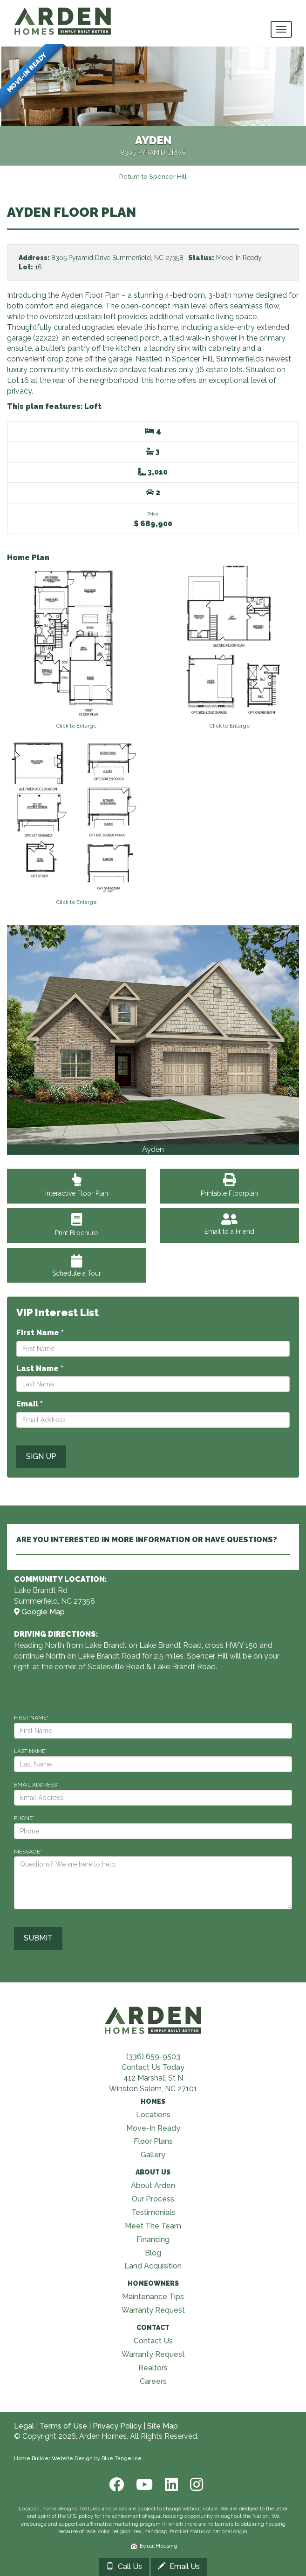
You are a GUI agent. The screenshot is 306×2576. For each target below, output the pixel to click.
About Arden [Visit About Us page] (153, 2185)
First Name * (40, 1332)
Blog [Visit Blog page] (153, 2252)
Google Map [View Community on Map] (39, 1611)
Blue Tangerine (122, 2458)
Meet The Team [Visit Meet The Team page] (153, 2225)
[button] (36, 1040)
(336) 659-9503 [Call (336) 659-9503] (153, 2056)
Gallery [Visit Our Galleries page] (153, 2154)
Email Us (179, 2566)
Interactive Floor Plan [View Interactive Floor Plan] (76, 1187)
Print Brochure (76, 1227)
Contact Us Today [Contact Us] (153, 2067)
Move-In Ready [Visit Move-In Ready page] (153, 2128)
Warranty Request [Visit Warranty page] (153, 2310)
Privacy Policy (117, 2426)
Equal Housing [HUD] (154, 2546)
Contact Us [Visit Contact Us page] (153, 2340)
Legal (24, 2426)
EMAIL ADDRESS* (36, 1784)
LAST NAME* (30, 1751)
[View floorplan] (76, 646)
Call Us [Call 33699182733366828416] (124, 2566)
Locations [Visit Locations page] (153, 2114)
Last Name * (39, 1368)
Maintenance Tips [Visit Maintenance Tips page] (153, 2296)
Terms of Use (63, 2426)
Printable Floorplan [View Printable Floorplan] (229, 1187)
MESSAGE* (28, 1851)
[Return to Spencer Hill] (153, 176)
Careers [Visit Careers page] (153, 2381)
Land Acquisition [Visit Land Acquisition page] (153, 2266)
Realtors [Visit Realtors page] (153, 2367)
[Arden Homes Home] (63, 11)
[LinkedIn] (170, 2485)
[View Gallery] (153, 1034)
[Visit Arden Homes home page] (153, 2018)
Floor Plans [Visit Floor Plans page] (153, 2141)
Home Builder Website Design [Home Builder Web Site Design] (53, 2458)
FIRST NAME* (31, 1717)
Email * (29, 1403)
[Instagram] (193, 2485)
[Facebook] (115, 2485)
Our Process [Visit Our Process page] (153, 2199)
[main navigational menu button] (281, 29)
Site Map (162, 2426)
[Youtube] (143, 2485)
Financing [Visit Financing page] (153, 2239)
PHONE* (24, 1818)
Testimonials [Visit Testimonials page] (153, 2212)
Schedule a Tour (76, 1266)
